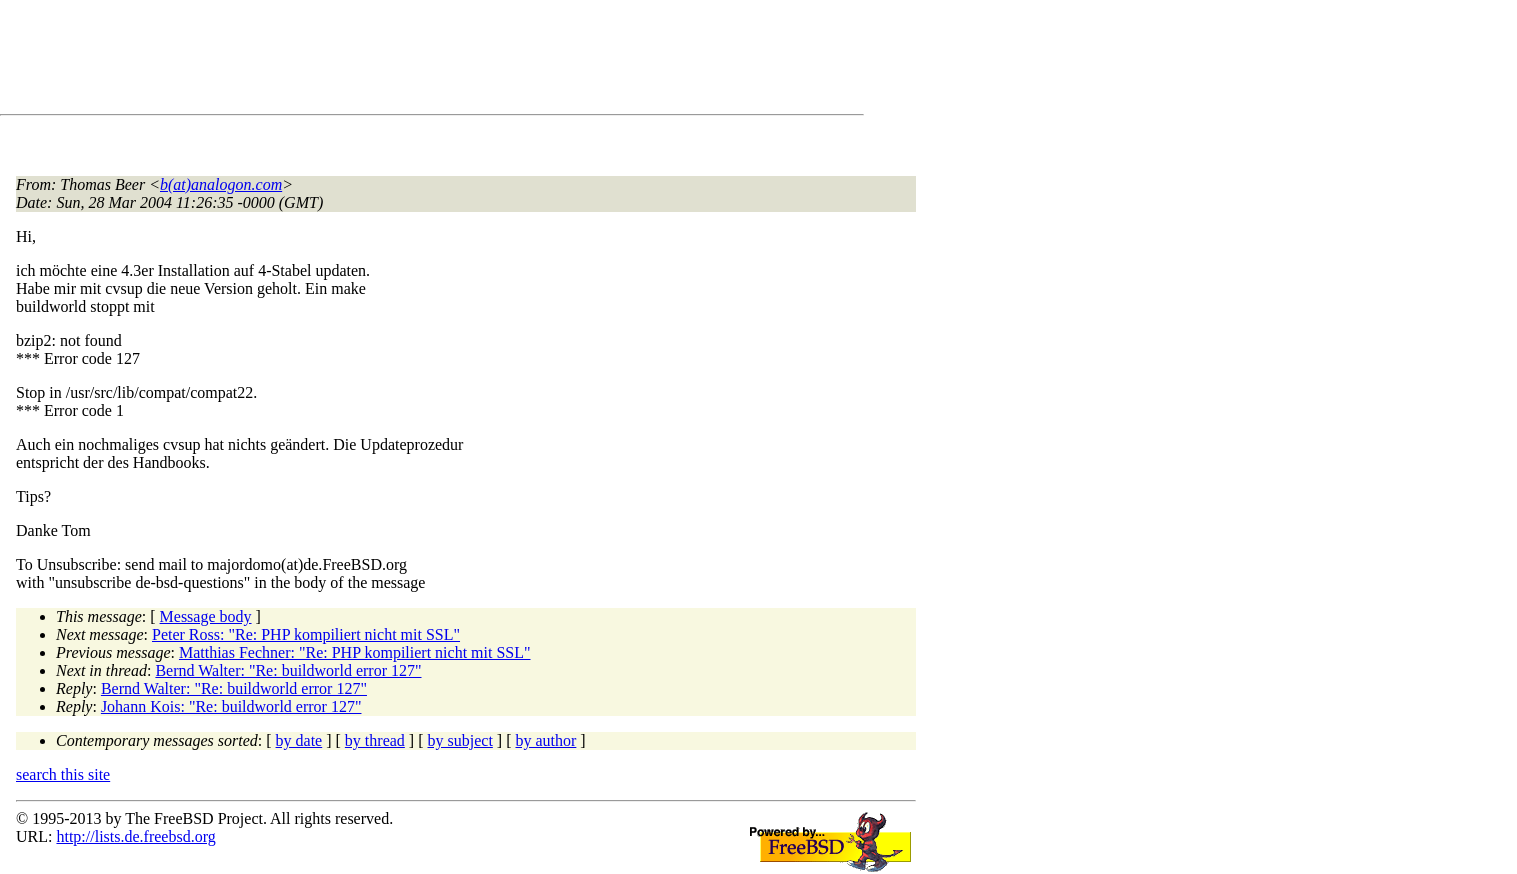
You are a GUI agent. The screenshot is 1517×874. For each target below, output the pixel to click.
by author (545, 740)
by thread (375, 740)
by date (299, 740)
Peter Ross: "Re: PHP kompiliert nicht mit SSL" (306, 634)
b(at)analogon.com (221, 184)
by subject (460, 740)
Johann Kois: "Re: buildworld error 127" (231, 706)
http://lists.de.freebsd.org (135, 836)
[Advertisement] (380, 61)
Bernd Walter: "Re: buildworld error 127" (288, 670)
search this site (63, 774)
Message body (206, 616)
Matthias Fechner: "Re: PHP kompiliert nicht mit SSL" (355, 652)
